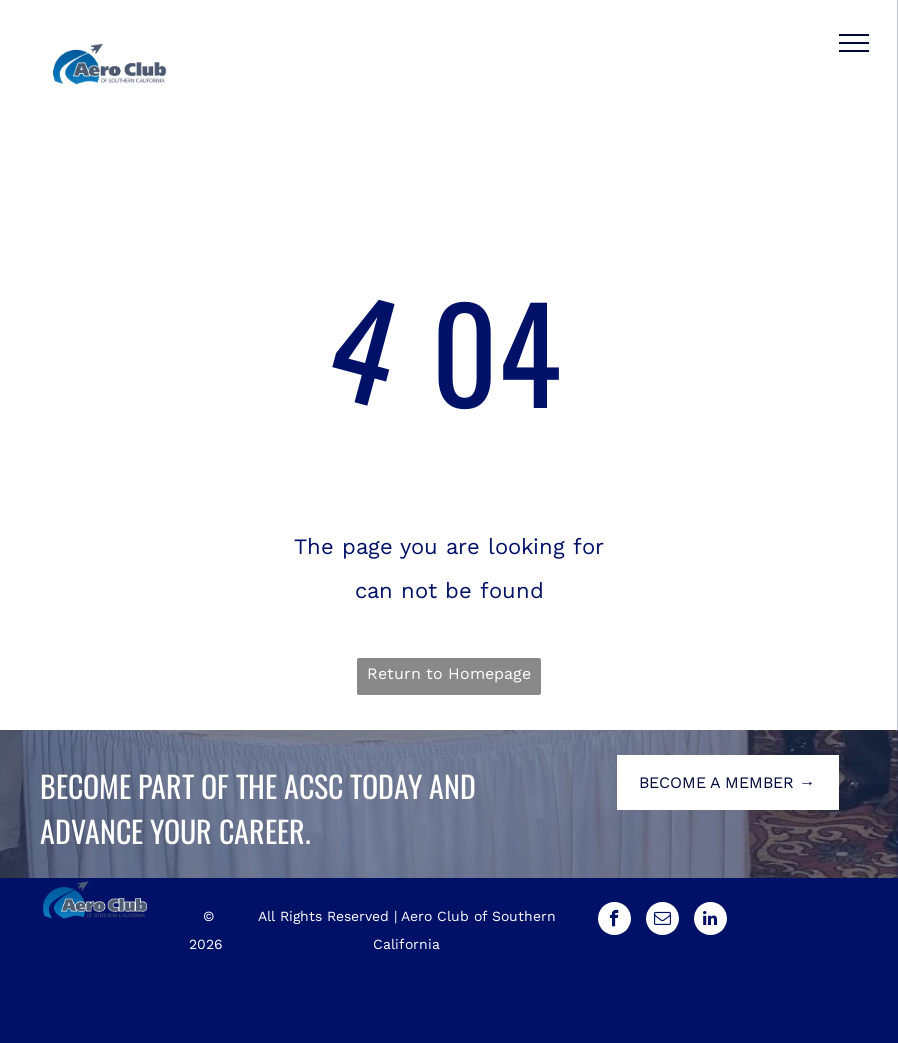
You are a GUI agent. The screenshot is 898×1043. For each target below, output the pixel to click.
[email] (662, 921)
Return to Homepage (449, 673)
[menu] (854, 43)
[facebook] (614, 921)
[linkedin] (710, 921)
